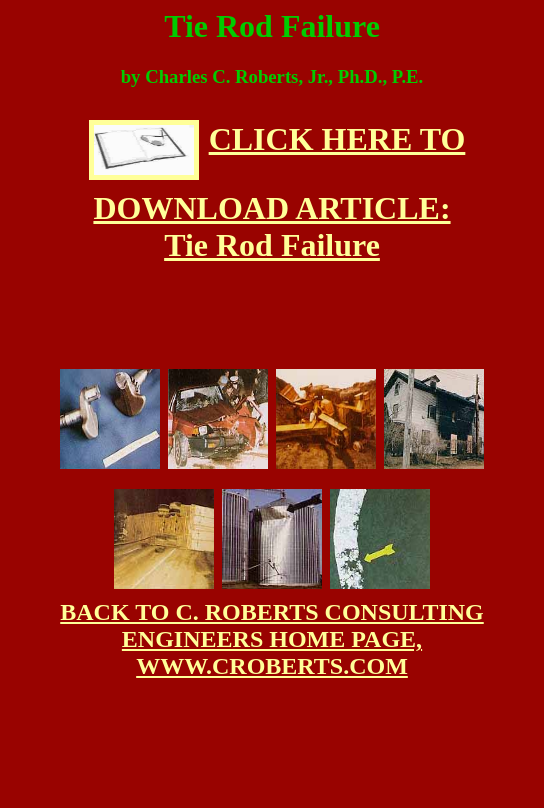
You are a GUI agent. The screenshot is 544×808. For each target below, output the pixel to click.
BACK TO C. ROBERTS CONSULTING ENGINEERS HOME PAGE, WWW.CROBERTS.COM (272, 639)
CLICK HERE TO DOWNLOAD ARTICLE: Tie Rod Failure (277, 192)
